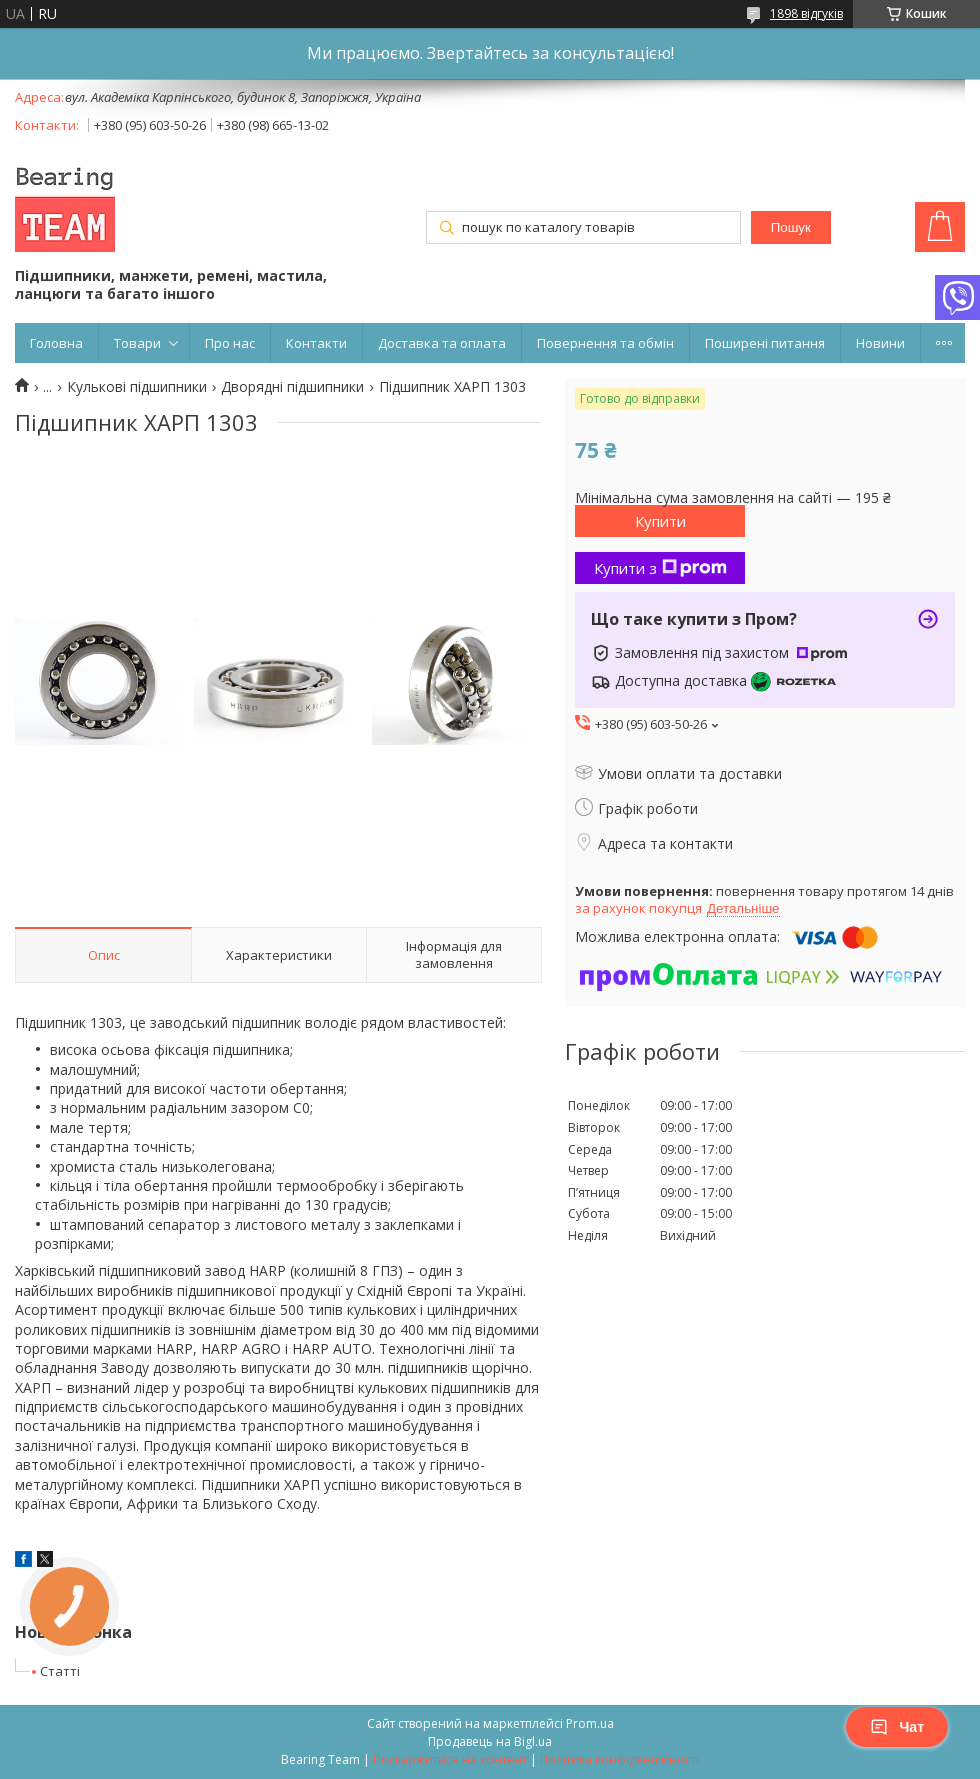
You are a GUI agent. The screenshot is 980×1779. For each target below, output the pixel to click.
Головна (56, 343)
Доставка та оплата (442, 343)
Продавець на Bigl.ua (490, 1741)
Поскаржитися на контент (450, 1759)
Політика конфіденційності (619, 1759)
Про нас (230, 343)
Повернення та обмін (605, 343)
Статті (60, 1671)
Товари (137, 343)
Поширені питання (765, 343)
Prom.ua (590, 1723)
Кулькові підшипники (137, 387)
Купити (660, 521)
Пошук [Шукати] (791, 227)
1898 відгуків (806, 13)
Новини (880, 343)
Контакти (316, 343)
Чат (897, 1727)
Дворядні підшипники (292, 387)
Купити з (660, 568)
